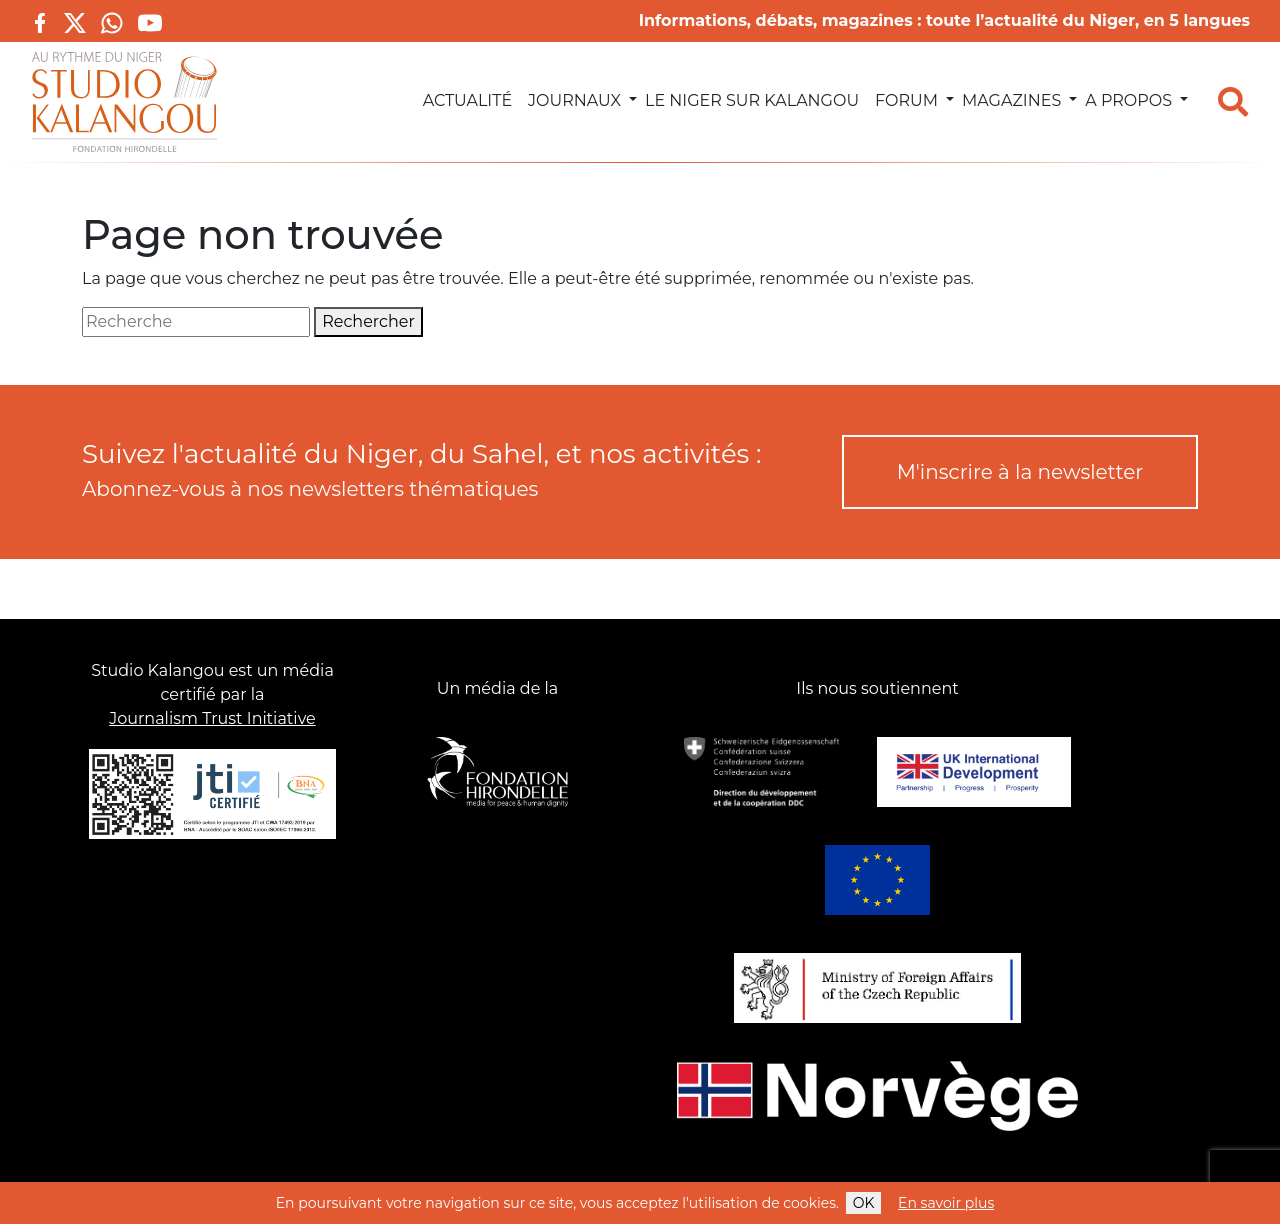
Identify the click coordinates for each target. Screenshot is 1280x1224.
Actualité (467, 100)
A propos (1128, 100)
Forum (906, 100)
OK (864, 1203)
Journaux (574, 100)
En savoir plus (946, 1203)
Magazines (1011, 100)
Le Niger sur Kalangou (752, 100)
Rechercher (368, 321)
